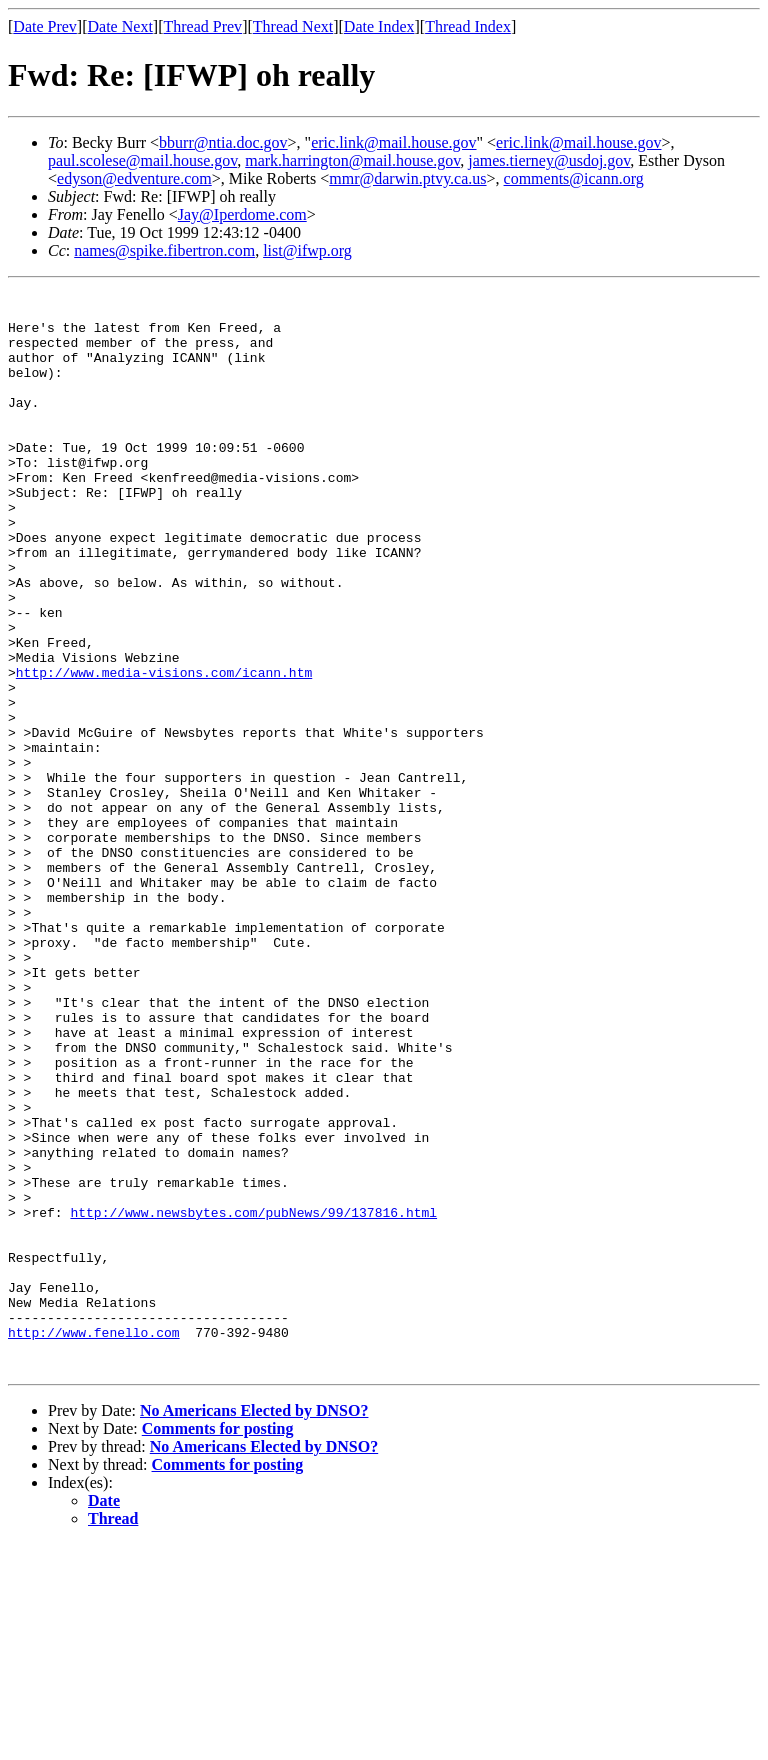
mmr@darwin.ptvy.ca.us (407, 178)
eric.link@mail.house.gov (393, 142)
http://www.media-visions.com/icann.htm (164, 750)
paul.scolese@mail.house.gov (142, 160)
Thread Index (468, 26)
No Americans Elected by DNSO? (254, 1626)
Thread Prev (202, 26)
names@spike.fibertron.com (164, 250)
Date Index (379, 26)
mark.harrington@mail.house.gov (352, 160)
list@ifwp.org (307, 250)
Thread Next (293, 26)
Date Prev (45, 26)
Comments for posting (218, 1644)
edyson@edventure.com (134, 178)
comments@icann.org (574, 178)
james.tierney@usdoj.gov (549, 160)
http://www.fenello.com (94, 1542)
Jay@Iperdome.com (242, 214)
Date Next (120, 26)
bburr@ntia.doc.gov (223, 142)
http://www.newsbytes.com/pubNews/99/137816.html (253, 1398)
